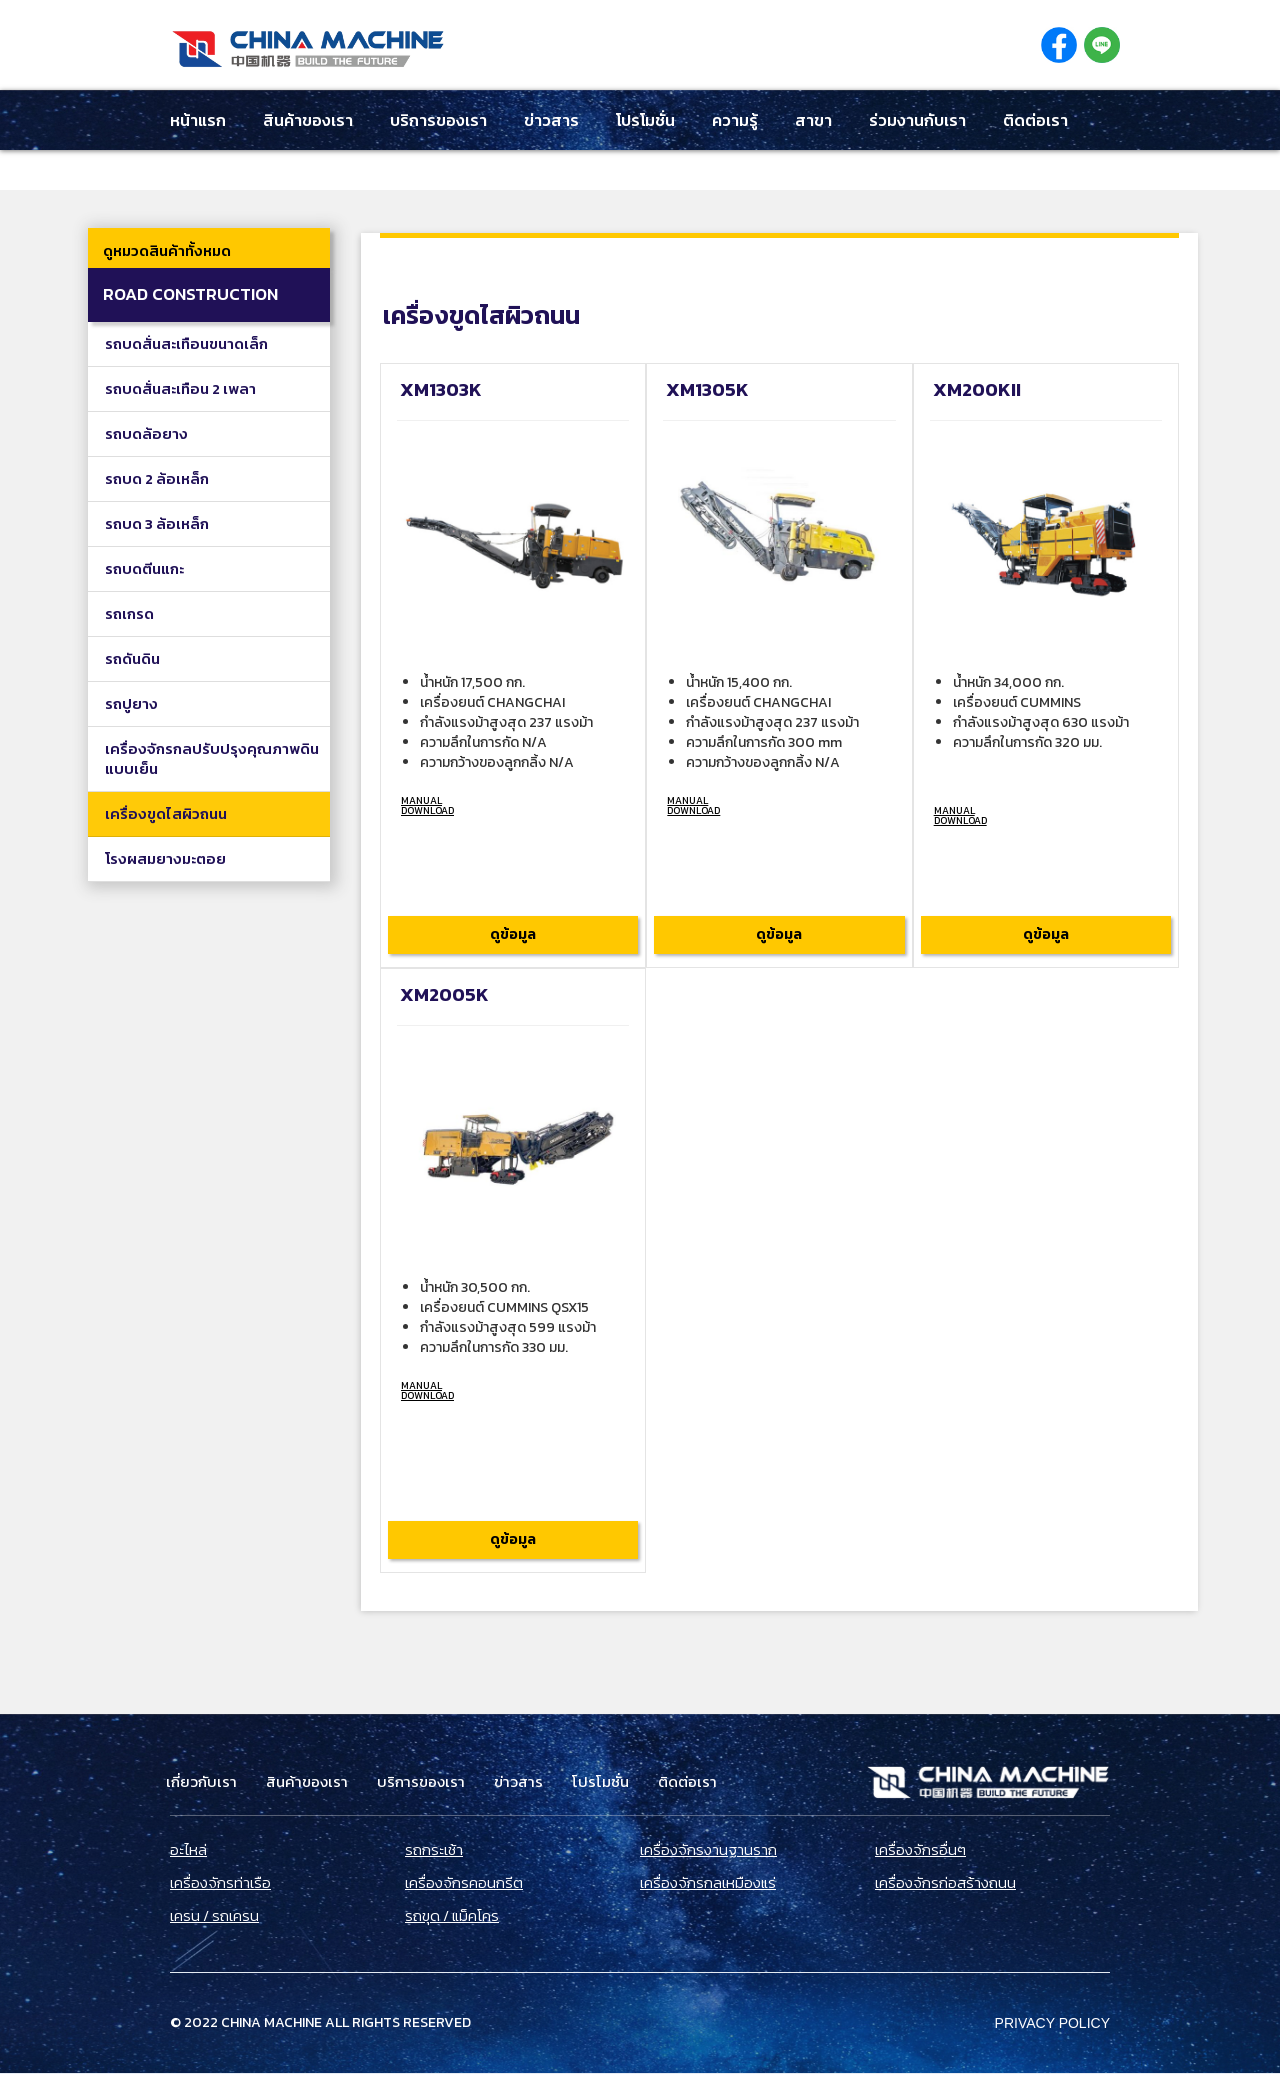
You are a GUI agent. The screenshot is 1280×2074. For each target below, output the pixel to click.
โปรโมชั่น (645, 120)
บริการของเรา (438, 120)
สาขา (813, 120)
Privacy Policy (1052, 2023)
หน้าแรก (198, 120)
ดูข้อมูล (513, 934)
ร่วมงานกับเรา (917, 120)
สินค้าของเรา (308, 120)
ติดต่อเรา (1035, 120)
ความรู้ (735, 120)
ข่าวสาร (551, 120)
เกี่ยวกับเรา (201, 1782)
